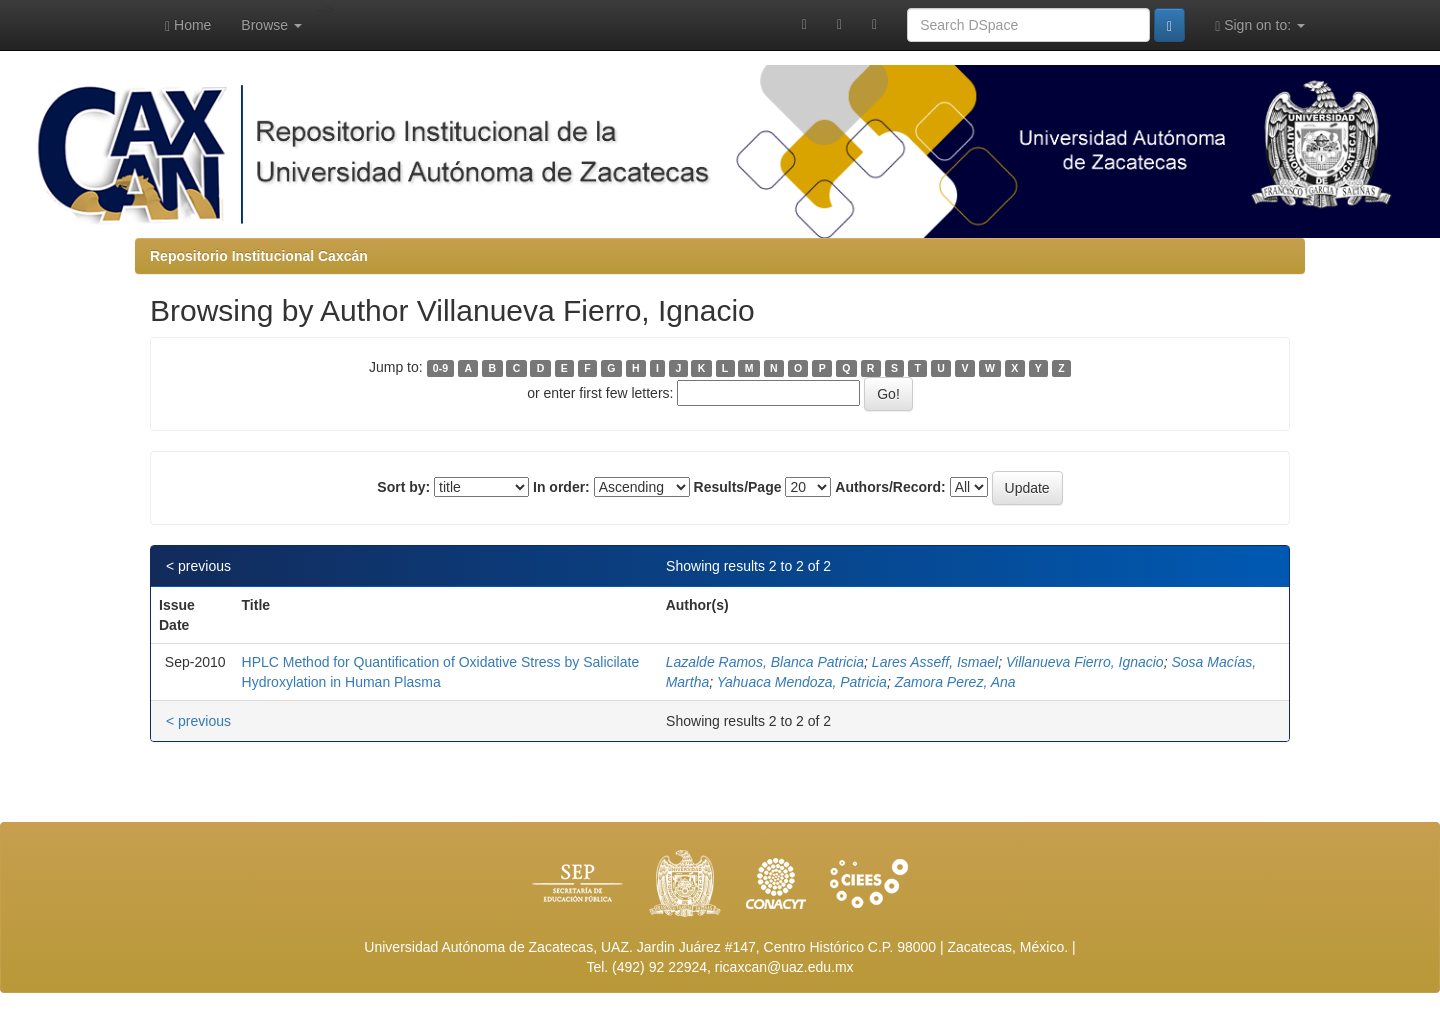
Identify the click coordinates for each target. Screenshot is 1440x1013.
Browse (271, 25)
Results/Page (738, 487)
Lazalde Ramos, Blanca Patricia (765, 662)
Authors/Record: (890, 487)
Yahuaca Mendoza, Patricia (802, 682)
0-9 (440, 368)
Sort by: (403, 487)
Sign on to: (1260, 25)
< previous (198, 566)
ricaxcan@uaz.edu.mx (784, 967)
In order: (561, 487)
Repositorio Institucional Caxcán (259, 256)
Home (188, 25)
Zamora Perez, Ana (955, 682)
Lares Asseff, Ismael (935, 662)
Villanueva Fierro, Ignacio (1085, 662)
